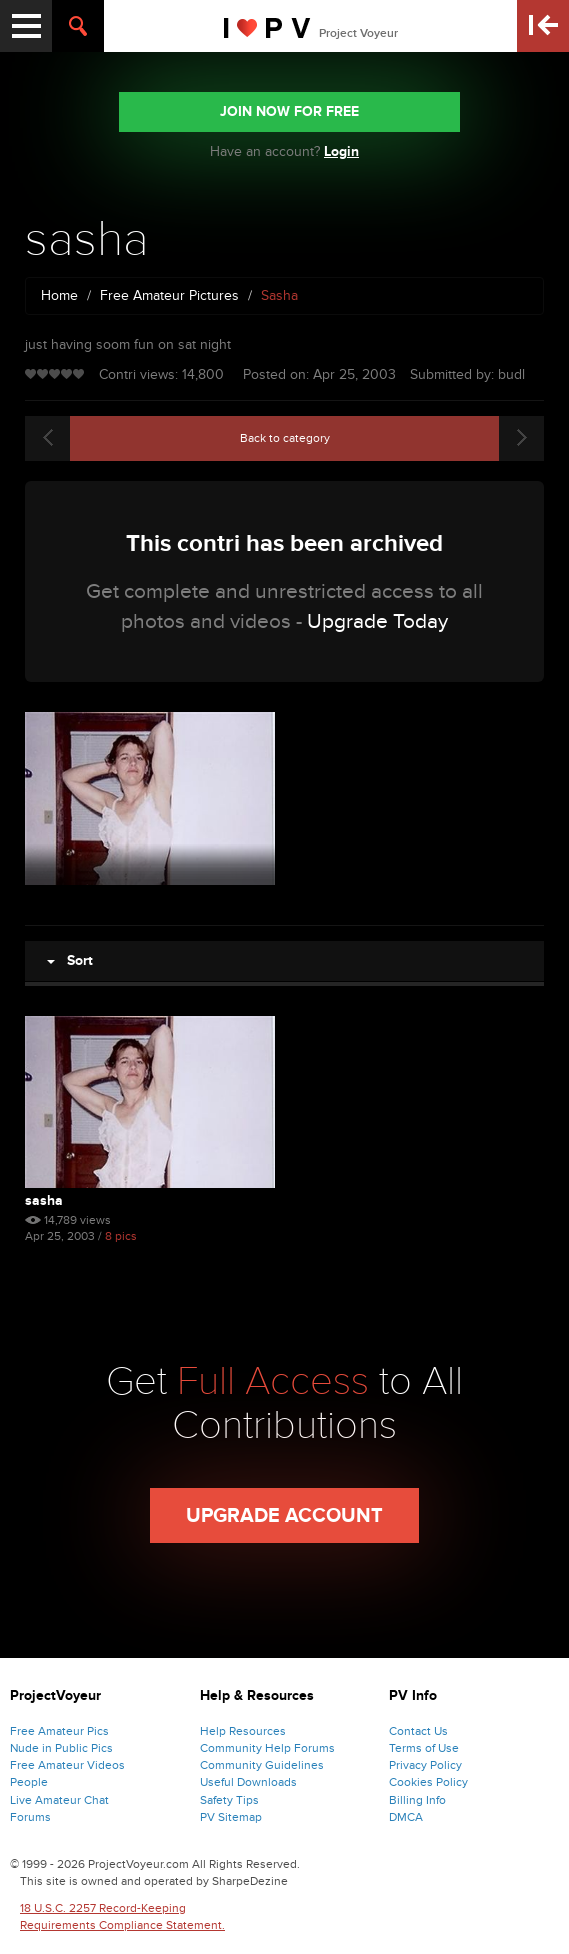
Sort (70, 960)
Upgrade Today (377, 621)
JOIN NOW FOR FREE (289, 111)
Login (341, 151)
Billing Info (417, 1800)
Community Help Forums (267, 1748)
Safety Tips (229, 1800)
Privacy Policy (425, 1765)
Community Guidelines (262, 1765)
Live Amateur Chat (59, 1800)
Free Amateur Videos (67, 1765)
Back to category (285, 438)
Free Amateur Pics (59, 1731)
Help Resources (243, 1731)
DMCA (406, 1817)
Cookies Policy (428, 1782)
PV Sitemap (231, 1817)
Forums (30, 1817)
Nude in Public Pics (61, 1748)
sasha (44, 1200)
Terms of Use (424, 1748)
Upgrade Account (284, 1516)
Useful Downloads (248, 1782)
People (29, 1782)
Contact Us (418, 1731)
